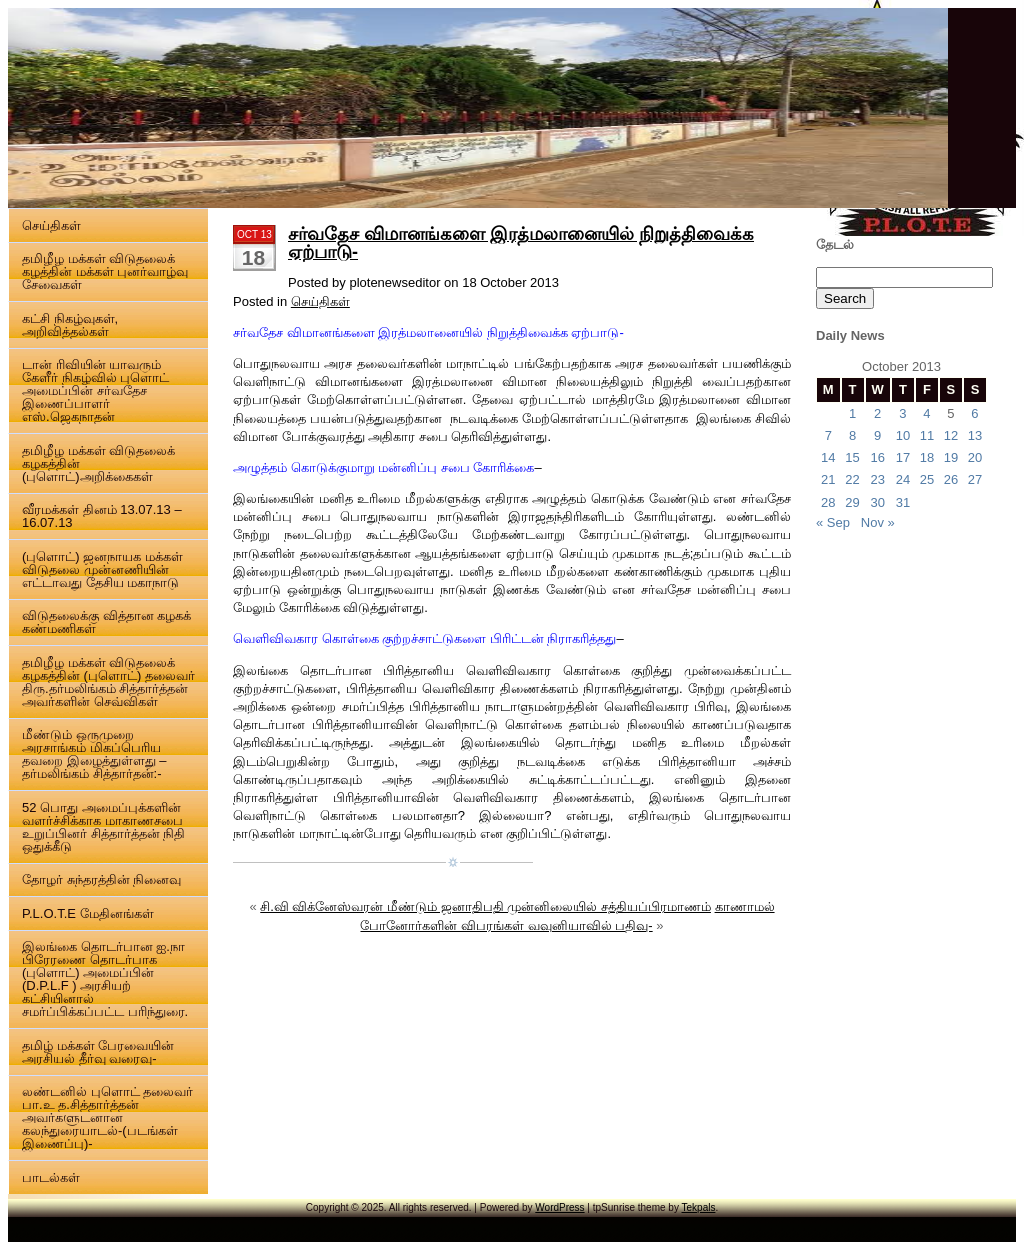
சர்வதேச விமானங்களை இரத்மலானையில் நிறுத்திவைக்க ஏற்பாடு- (521, 243)
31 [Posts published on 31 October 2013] (903, 502)
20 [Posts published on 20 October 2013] (975, 457)
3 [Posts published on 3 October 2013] (902, 413)
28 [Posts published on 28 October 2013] (828, 502)
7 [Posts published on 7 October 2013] (828, 435)
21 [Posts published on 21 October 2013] (828, 479)
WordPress (559, 1207)
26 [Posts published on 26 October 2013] (951, 479)
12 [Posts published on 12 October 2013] (951, 435)
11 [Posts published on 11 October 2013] (927, 435)
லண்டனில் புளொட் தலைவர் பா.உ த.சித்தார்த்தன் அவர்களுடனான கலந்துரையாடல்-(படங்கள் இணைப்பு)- (107, 1117)
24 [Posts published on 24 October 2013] (903, 479)
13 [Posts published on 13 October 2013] (975, 435)
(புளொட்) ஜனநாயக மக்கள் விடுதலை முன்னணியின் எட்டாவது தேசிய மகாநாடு (102, 569)
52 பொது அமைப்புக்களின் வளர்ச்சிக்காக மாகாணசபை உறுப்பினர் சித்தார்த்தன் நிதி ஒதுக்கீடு (103, 827)
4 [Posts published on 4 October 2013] (926, 413)
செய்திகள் (51, 225)
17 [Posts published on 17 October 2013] (903, 457)
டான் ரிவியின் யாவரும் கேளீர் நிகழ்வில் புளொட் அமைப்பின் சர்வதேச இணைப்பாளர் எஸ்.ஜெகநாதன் (95, 390)
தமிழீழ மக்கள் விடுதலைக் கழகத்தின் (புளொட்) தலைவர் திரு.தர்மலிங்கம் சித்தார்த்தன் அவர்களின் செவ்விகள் (108, 682)
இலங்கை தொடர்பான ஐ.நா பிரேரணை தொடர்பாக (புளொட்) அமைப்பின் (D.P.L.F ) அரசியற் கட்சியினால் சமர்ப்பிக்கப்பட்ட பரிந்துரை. (105, 979)
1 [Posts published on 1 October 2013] (852, 413)
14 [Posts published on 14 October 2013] (828, 457)
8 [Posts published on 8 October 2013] (852, 435)
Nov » (878, 522)
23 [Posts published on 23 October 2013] (877, 479)
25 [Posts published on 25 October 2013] (927, 479)
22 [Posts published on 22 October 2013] (852, 479)
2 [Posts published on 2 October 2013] (877, 413)
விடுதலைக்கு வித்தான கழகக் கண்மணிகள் (106, 622)
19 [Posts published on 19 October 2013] (951, 457)
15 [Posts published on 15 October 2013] (852, 457)
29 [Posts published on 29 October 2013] (852, 502)
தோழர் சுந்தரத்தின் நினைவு (101, 879)
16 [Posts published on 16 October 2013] (877, 457)
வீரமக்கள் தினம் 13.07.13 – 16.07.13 (102, 516)
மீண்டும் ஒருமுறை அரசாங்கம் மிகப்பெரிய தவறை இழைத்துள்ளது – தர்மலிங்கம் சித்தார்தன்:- (94, 754)
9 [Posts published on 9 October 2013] (877, 435)
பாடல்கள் (51, 1177)
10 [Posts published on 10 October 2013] (903, 435)
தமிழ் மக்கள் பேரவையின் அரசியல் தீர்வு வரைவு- (98, 1052)
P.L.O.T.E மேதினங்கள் (88, 913)
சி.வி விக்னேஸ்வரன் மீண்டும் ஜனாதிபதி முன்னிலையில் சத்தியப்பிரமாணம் (485, 906)
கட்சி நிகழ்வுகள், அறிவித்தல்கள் (70, 325)
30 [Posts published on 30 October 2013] (877, 502)
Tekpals (699, 1207)
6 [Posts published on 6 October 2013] (974, 413)
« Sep (833, 522)
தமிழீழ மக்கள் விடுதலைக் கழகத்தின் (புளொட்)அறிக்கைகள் (98, 463)
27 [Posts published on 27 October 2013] (975, 479)
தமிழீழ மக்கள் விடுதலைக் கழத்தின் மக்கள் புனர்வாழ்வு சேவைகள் (105, 271)
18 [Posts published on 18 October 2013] (927, 457)
